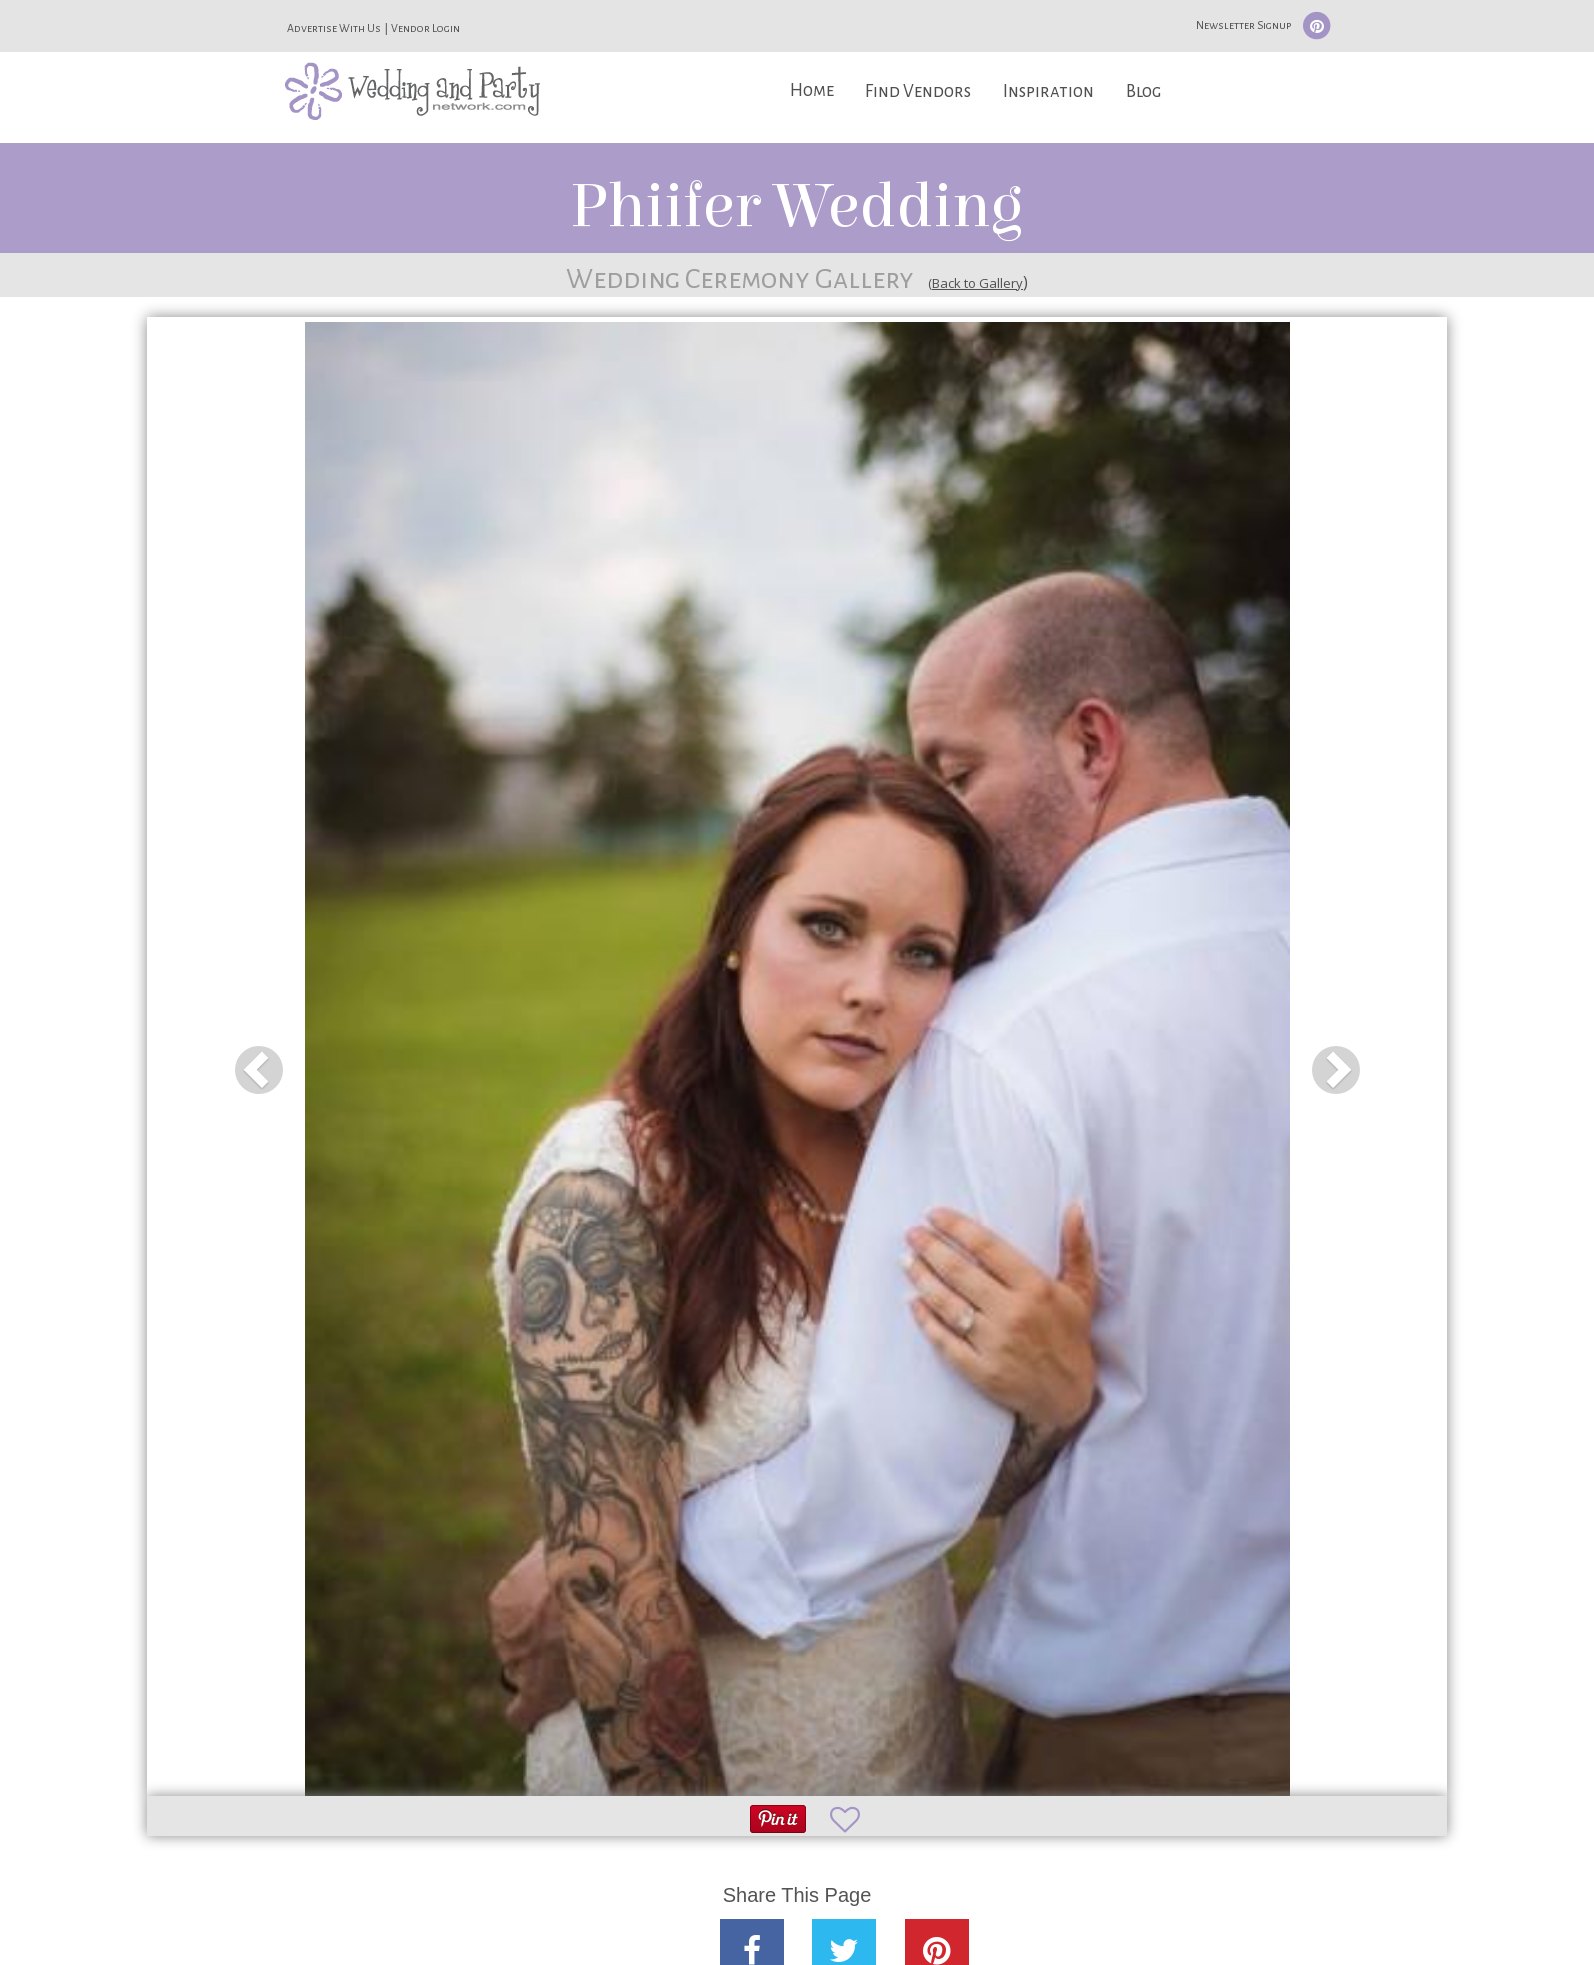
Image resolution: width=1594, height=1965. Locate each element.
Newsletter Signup (1243, 25)
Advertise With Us (334, 28)
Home (812, 90)
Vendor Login (425, 28)
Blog (1143, 91)
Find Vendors (918, 91)
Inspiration (1048, 91)
